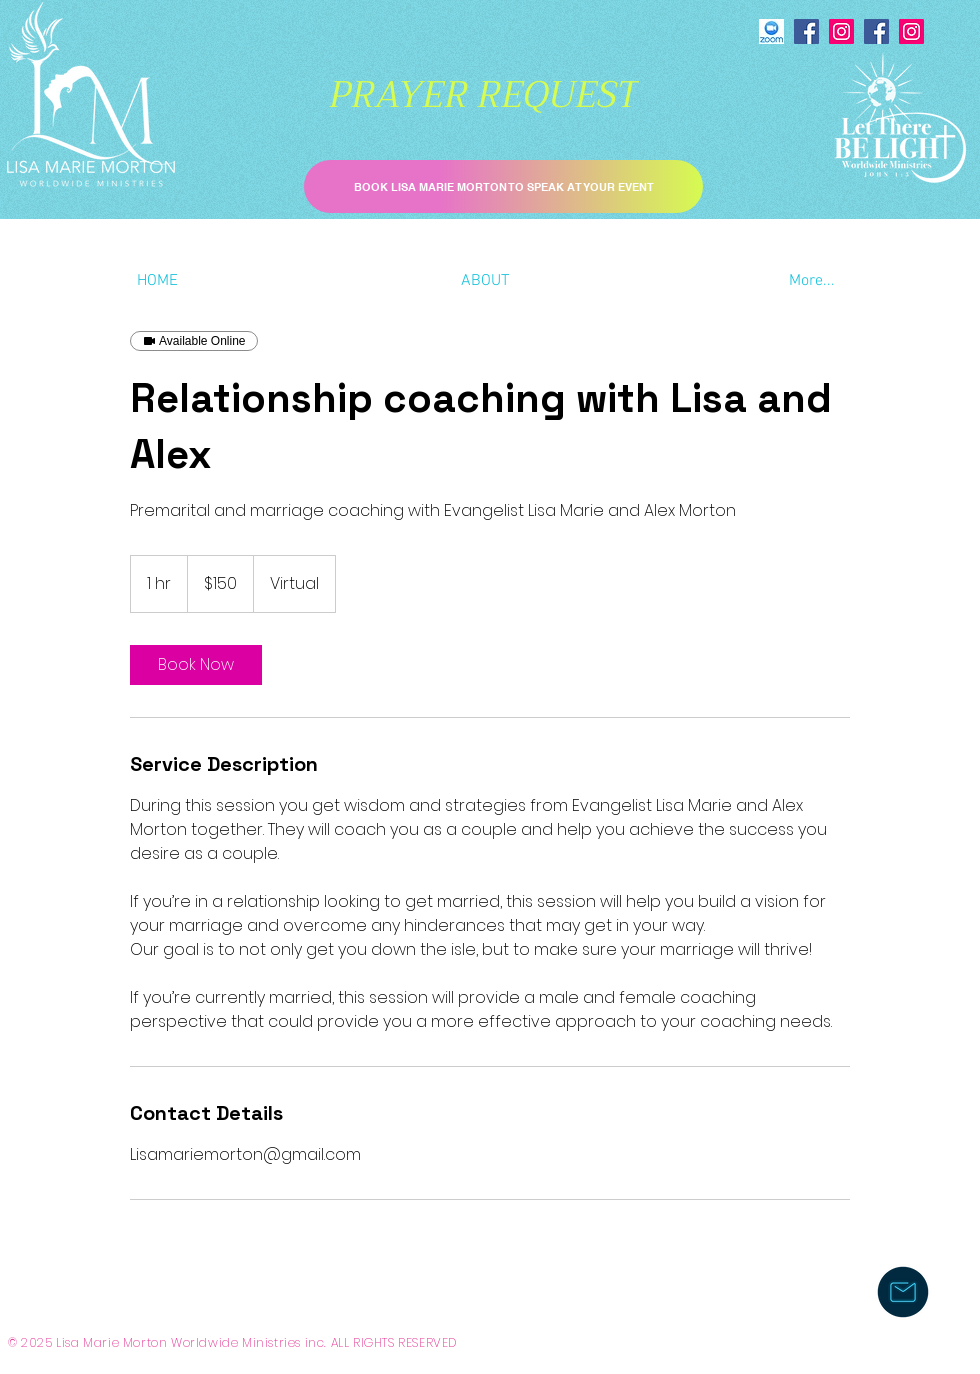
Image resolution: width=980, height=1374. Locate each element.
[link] (196, 665)
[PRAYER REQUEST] (483, 95)
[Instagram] (841, 31)
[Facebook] (806, 31)
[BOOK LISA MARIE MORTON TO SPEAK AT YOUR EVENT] (503, 186)
